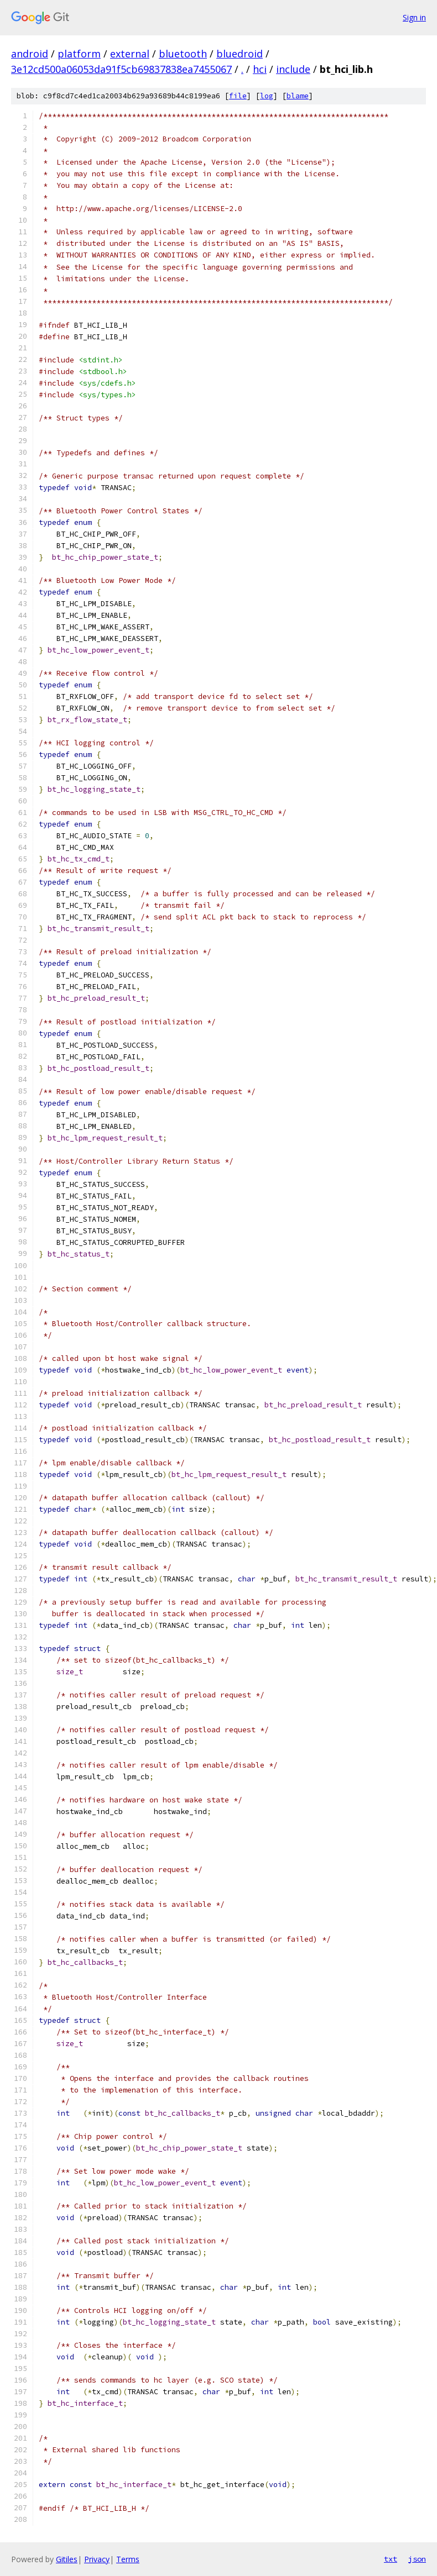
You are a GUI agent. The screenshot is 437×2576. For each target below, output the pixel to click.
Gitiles (66, 2559)
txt (390, 2559)
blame (298, 96)
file (238, 96)
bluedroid (239, 53)
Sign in (414, 17)
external (129, 53)
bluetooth (183, 53)
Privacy (97, 2559)
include (293, 69)
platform (79, 53)
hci (260, 69)
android (29, 53)
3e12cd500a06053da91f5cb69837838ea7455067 (121, 69)
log (266, 96)
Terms (127, 2559)
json (417, 2559)
